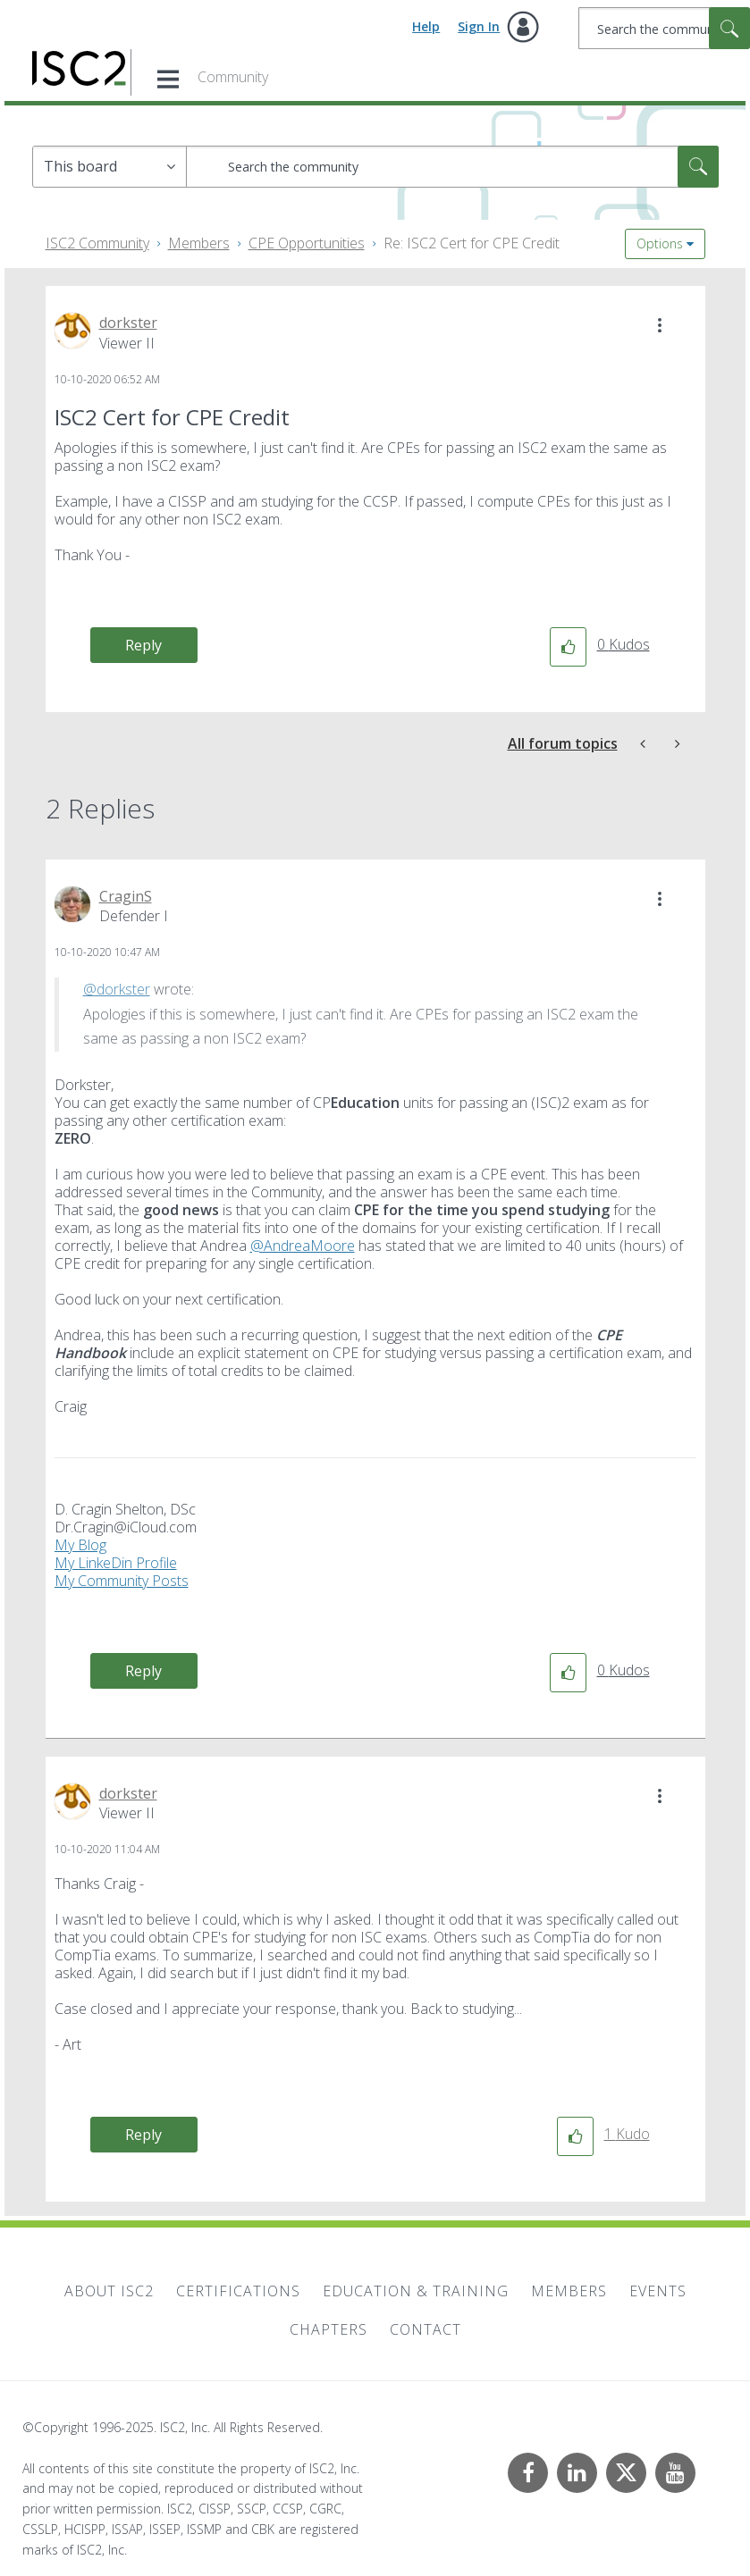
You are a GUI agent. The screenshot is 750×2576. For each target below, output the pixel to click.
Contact (425, 2329)
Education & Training (416, 2291)
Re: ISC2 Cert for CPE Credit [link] (471, 243)
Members (199, 243)
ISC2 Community (97, 243)
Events (658, 2291)
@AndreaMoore (302, 1245)
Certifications (238, 2291)
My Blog (80, 1545)
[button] (660, 325)
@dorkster (116, 989)
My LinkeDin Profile (116, 1563)
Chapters (328, 2329)
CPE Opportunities (307, 243)
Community (233, 77)
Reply (143, 645)
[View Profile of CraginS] (125, 896)
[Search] (664, 28)
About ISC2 (109, 2291)
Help (426, 26)
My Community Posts (122, 1580)
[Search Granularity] (109, 167)
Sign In (479, 26)
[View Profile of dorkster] (128, 322)
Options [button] (659, 243)
